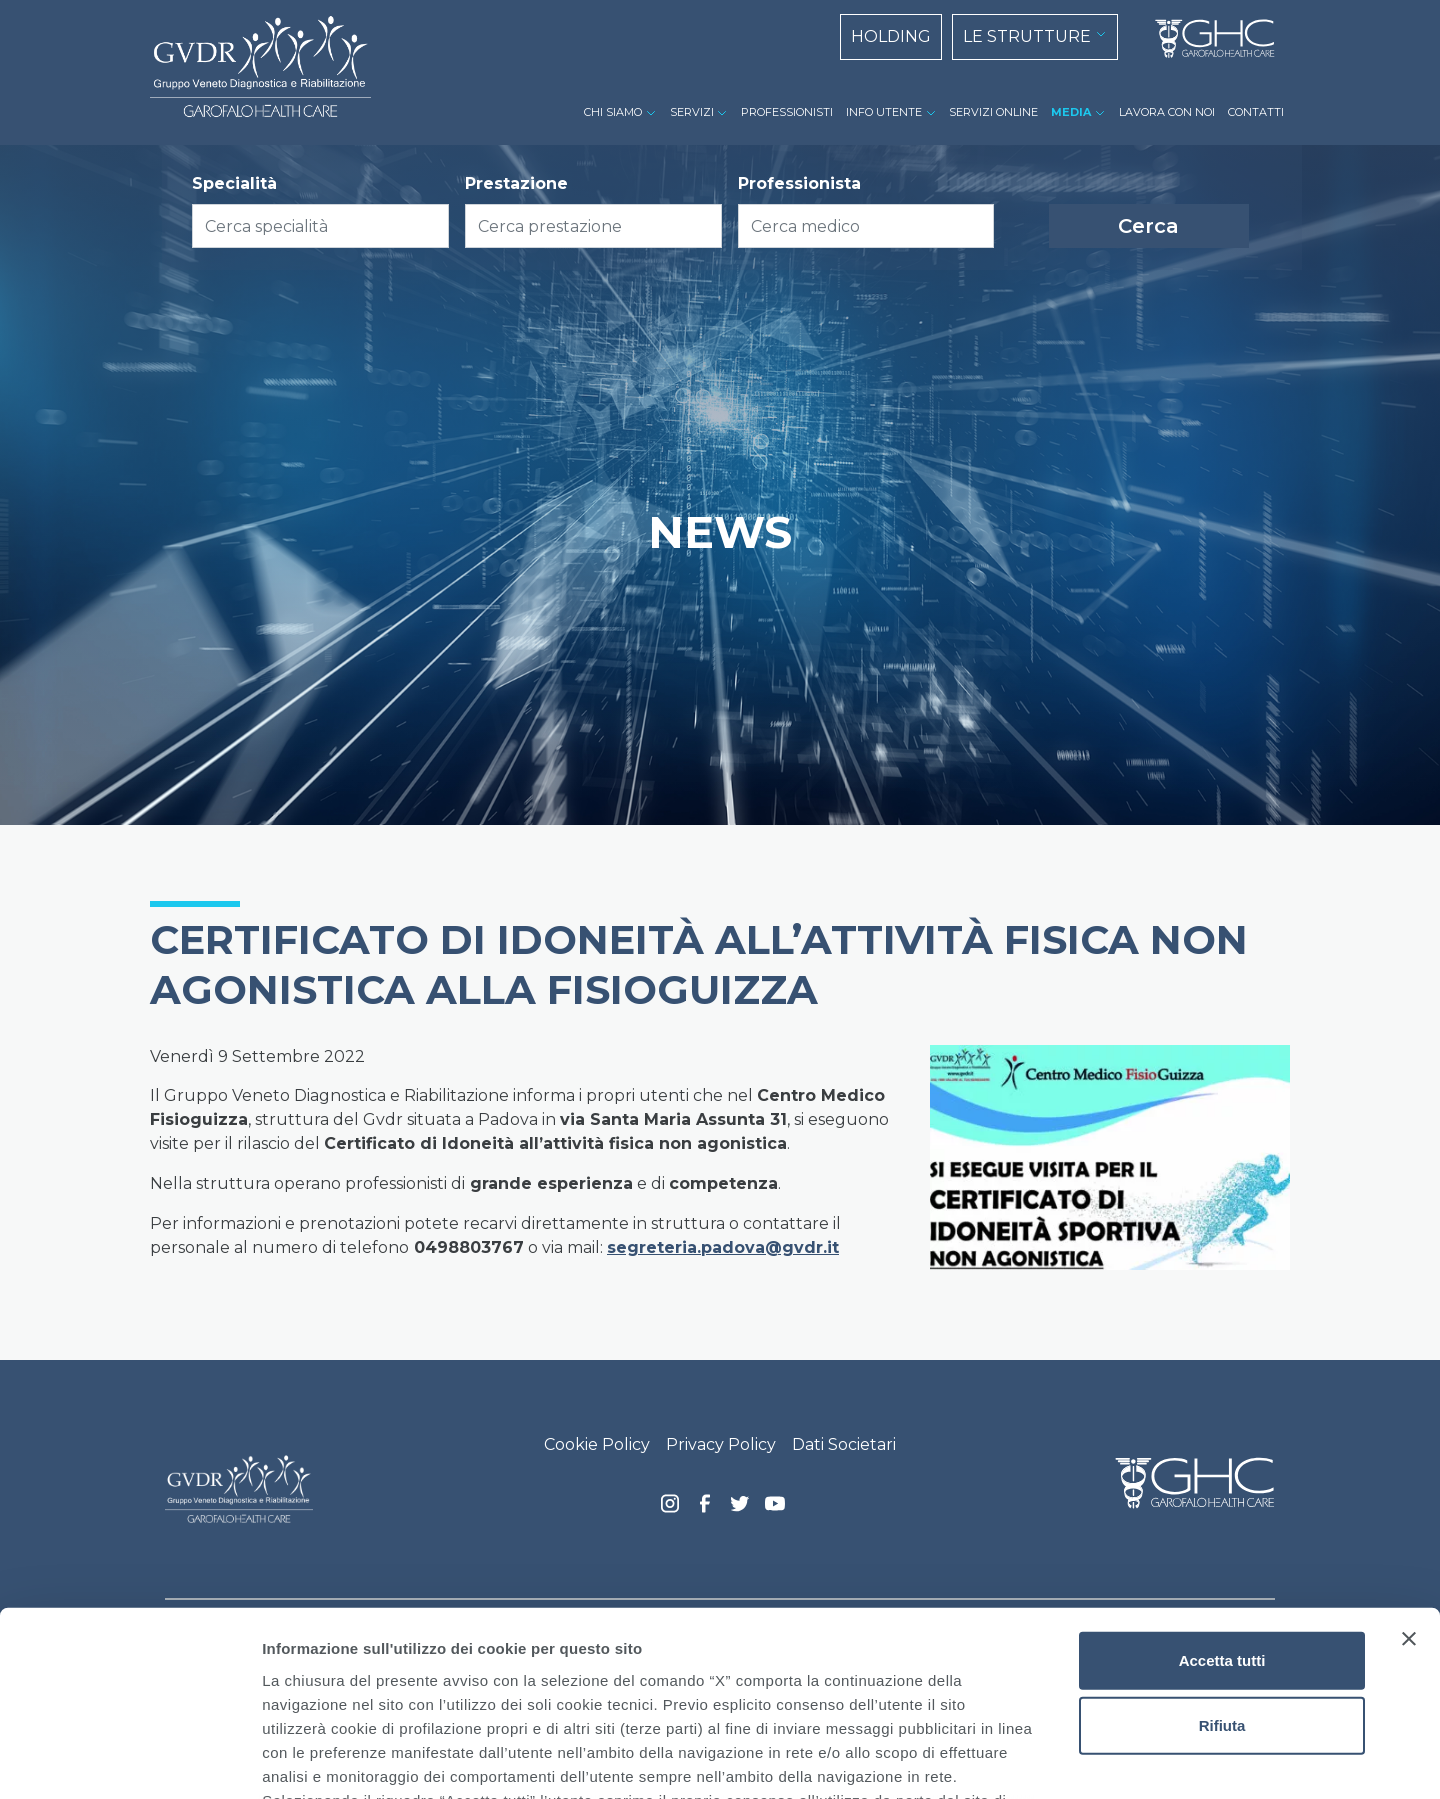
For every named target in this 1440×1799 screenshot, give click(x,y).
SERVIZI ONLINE (993, 112)
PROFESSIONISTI (787, 112)
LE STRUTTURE (1027, 36)
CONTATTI (1256, 112)
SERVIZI (692, 112)
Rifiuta (1222, 1558)
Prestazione (516, 183)
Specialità (234, 183)
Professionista (799, 183)
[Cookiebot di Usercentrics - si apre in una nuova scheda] (129, 1760)
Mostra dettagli (1052, 1759)
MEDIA (1071, 112)
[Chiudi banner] (1409, 1472)
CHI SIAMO (613, 112)
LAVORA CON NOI (1167, 112)
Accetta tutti (1222, 1493)
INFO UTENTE (884, 112)
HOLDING (891, 36)
